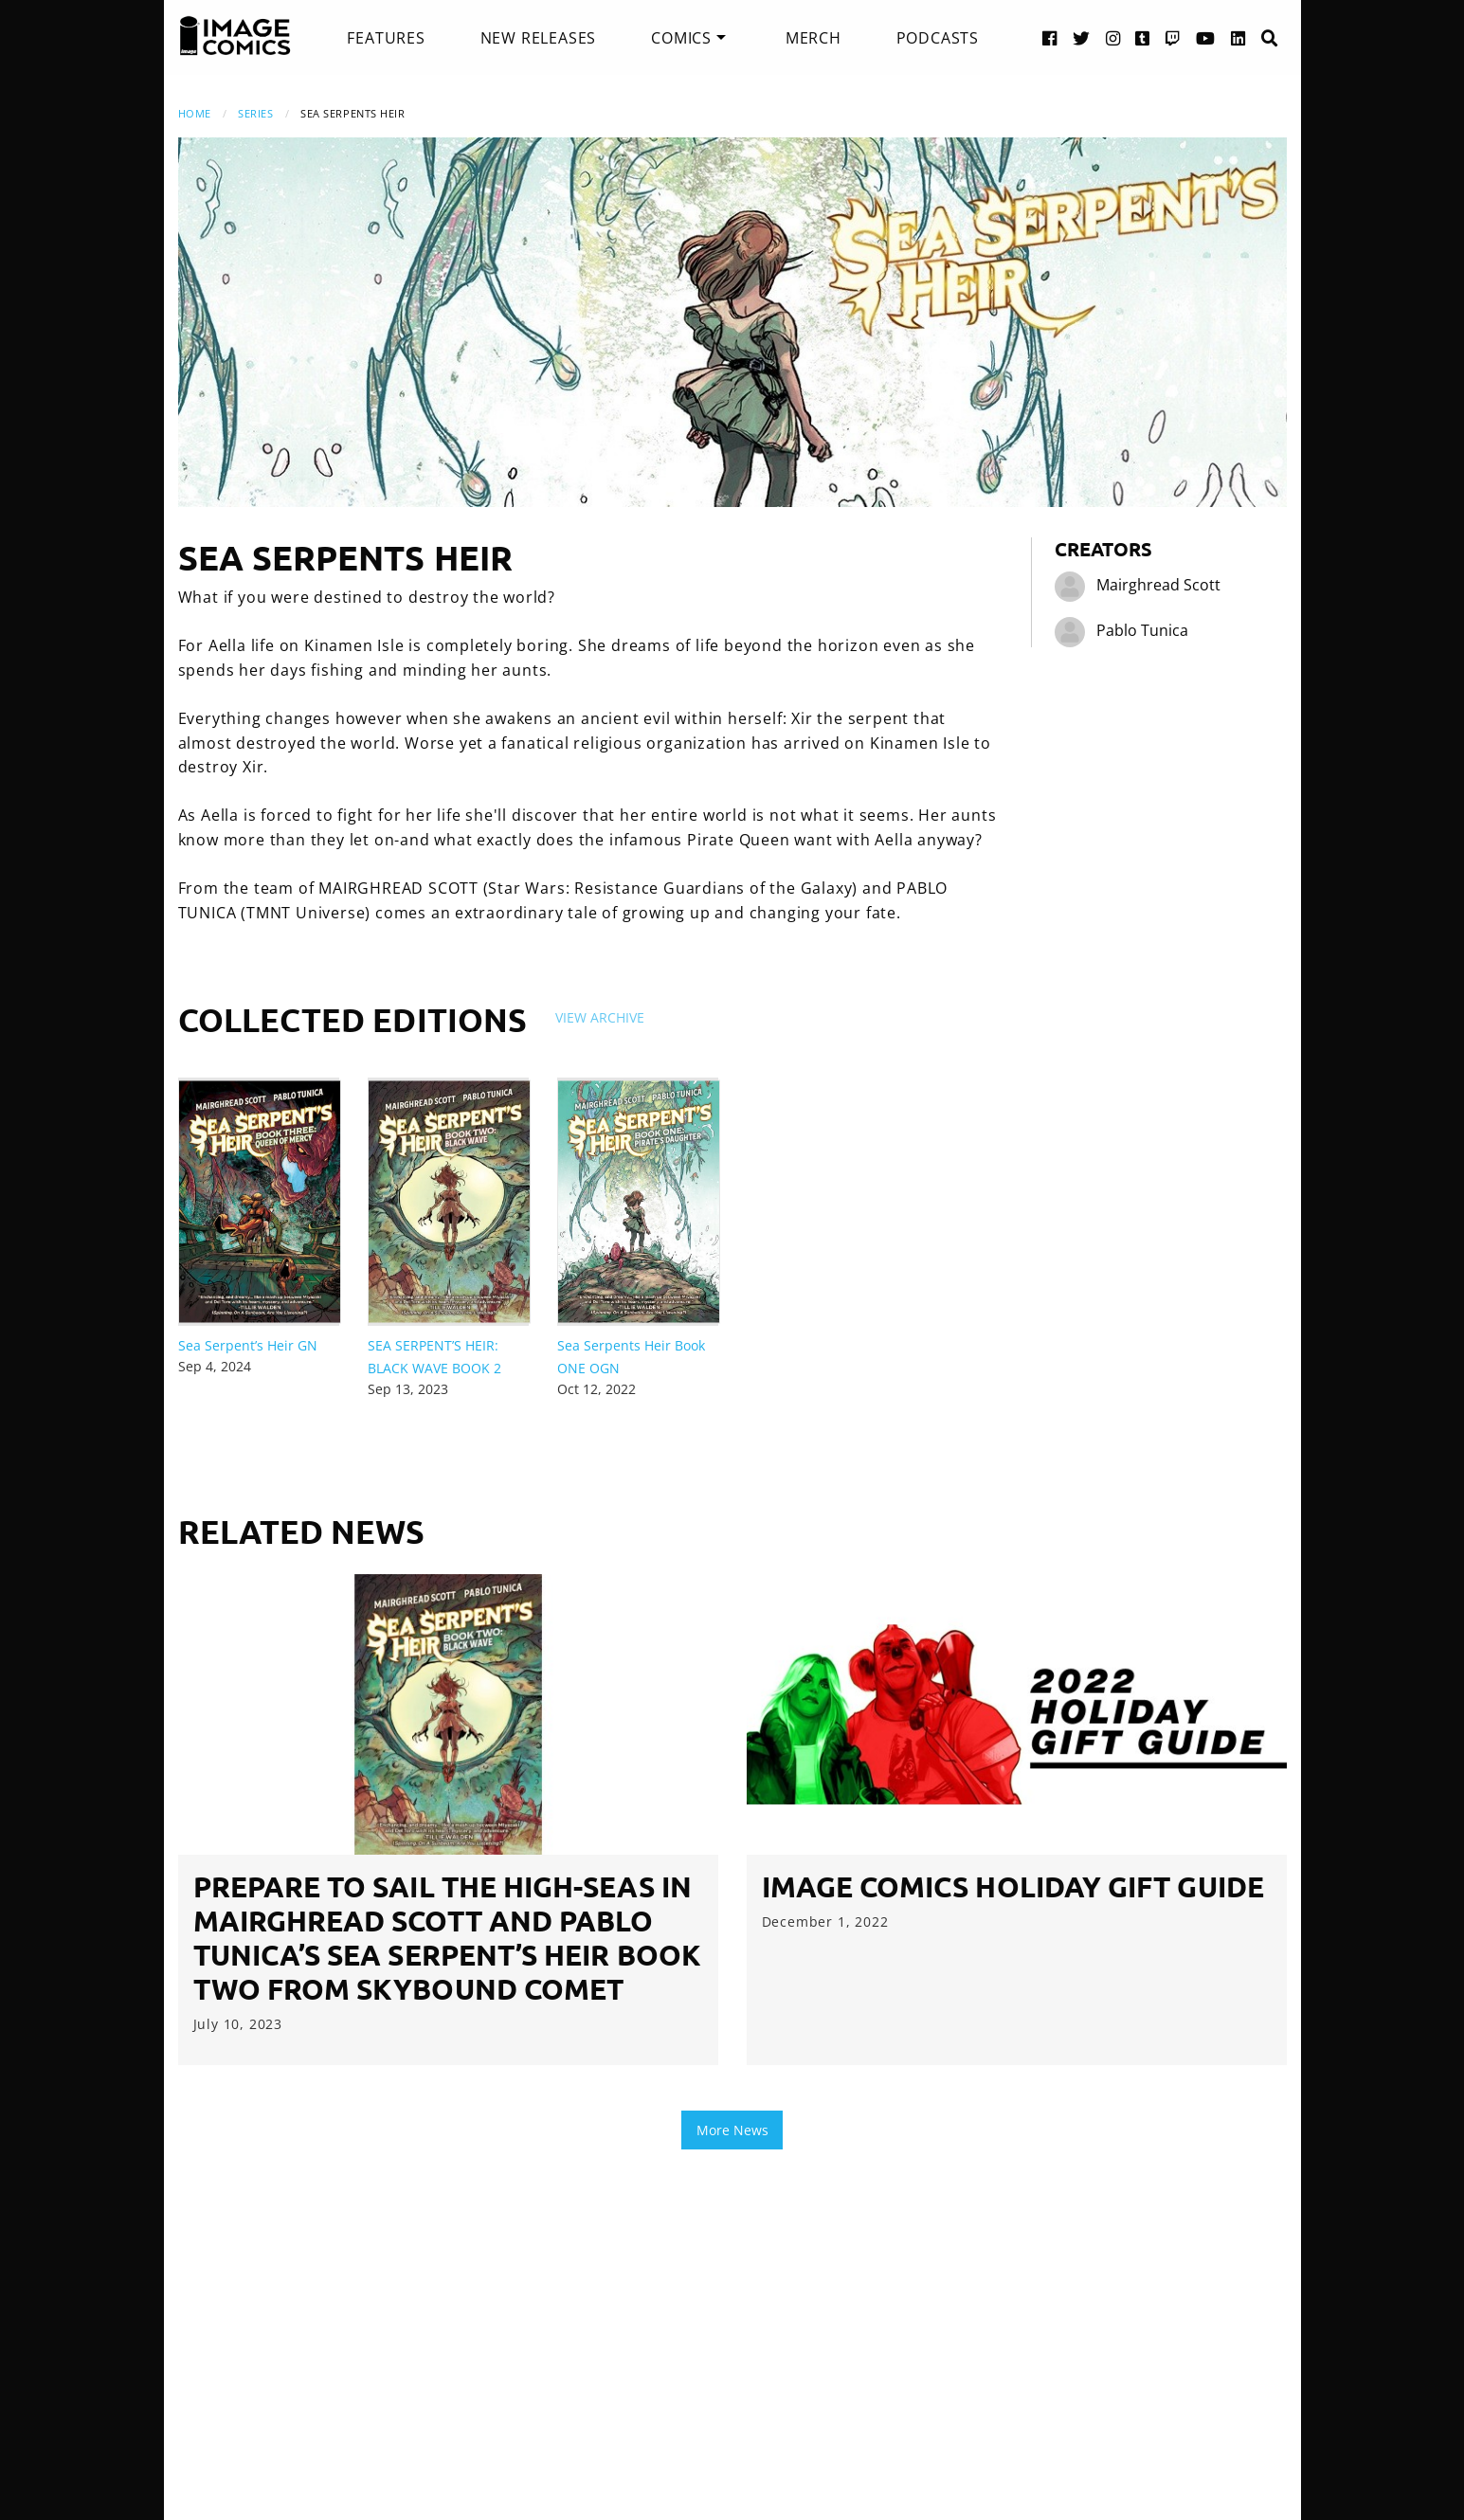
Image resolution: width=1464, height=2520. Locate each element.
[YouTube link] (1206, 37)
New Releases (538, 37)
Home (194, 113)
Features (386, 37)
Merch (813, 37)
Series (255, 113)
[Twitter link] (1082, 37)
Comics (681, 37)
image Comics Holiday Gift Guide (1013, 1886)
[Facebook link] (1049, 37)
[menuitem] (386, 38)
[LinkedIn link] (1238, 37)
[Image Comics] (235, 36)
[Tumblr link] (1142, 37)
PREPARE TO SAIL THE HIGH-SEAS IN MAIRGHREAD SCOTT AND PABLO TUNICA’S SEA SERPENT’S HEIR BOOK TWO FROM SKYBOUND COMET (447, 1937)
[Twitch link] (1173, 37)
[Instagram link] (1113, 37)
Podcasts (937, 37)
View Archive (599, 1017)
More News (732, 2130)
